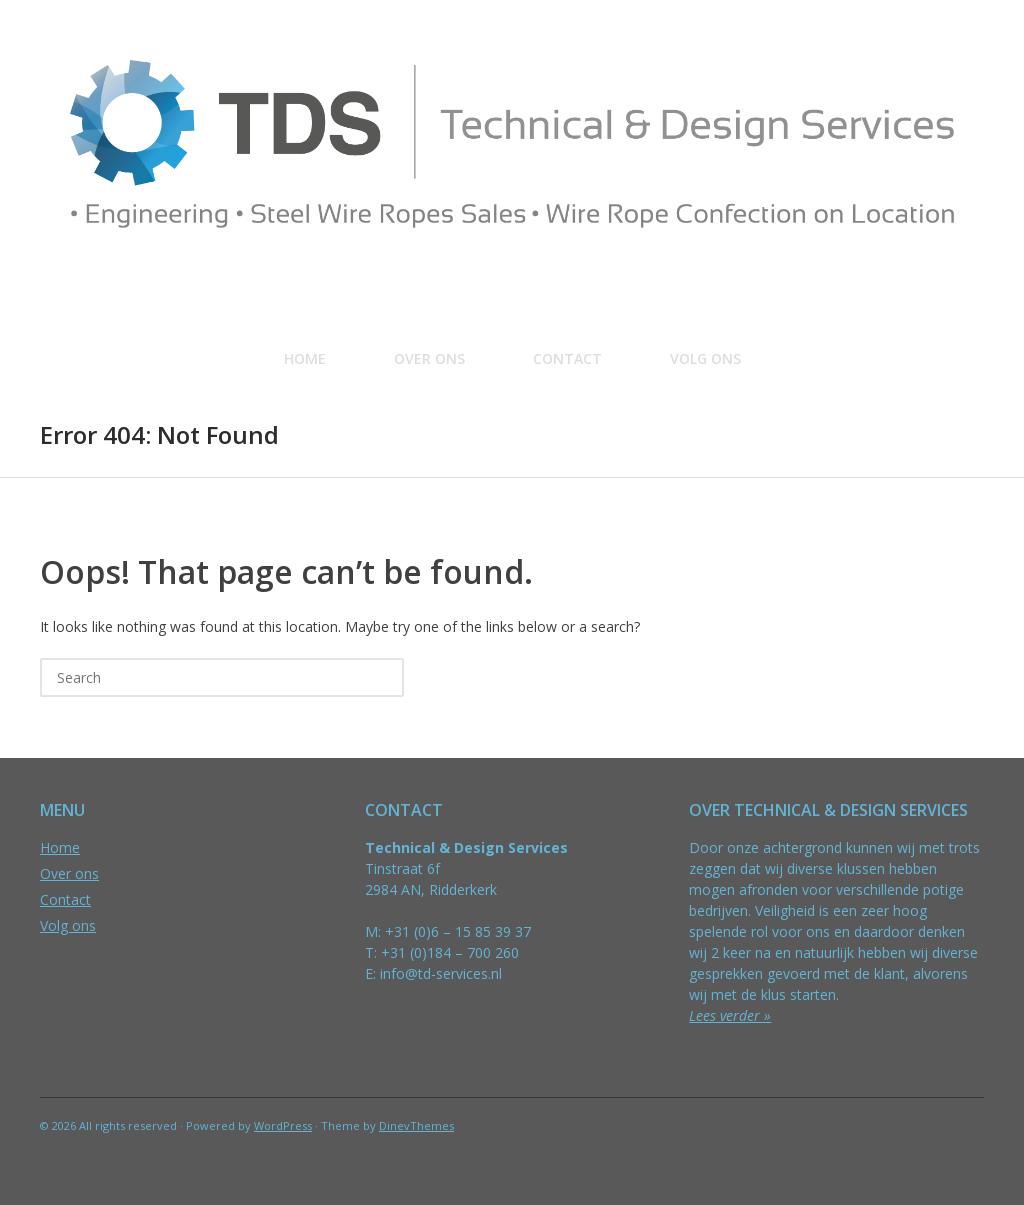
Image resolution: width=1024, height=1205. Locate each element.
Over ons (429, 358)
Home (305, 358)
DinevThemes (416, 1125)
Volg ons (705, 358)
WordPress (283, 1125)
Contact (567, 358)
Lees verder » (730, 1015)
